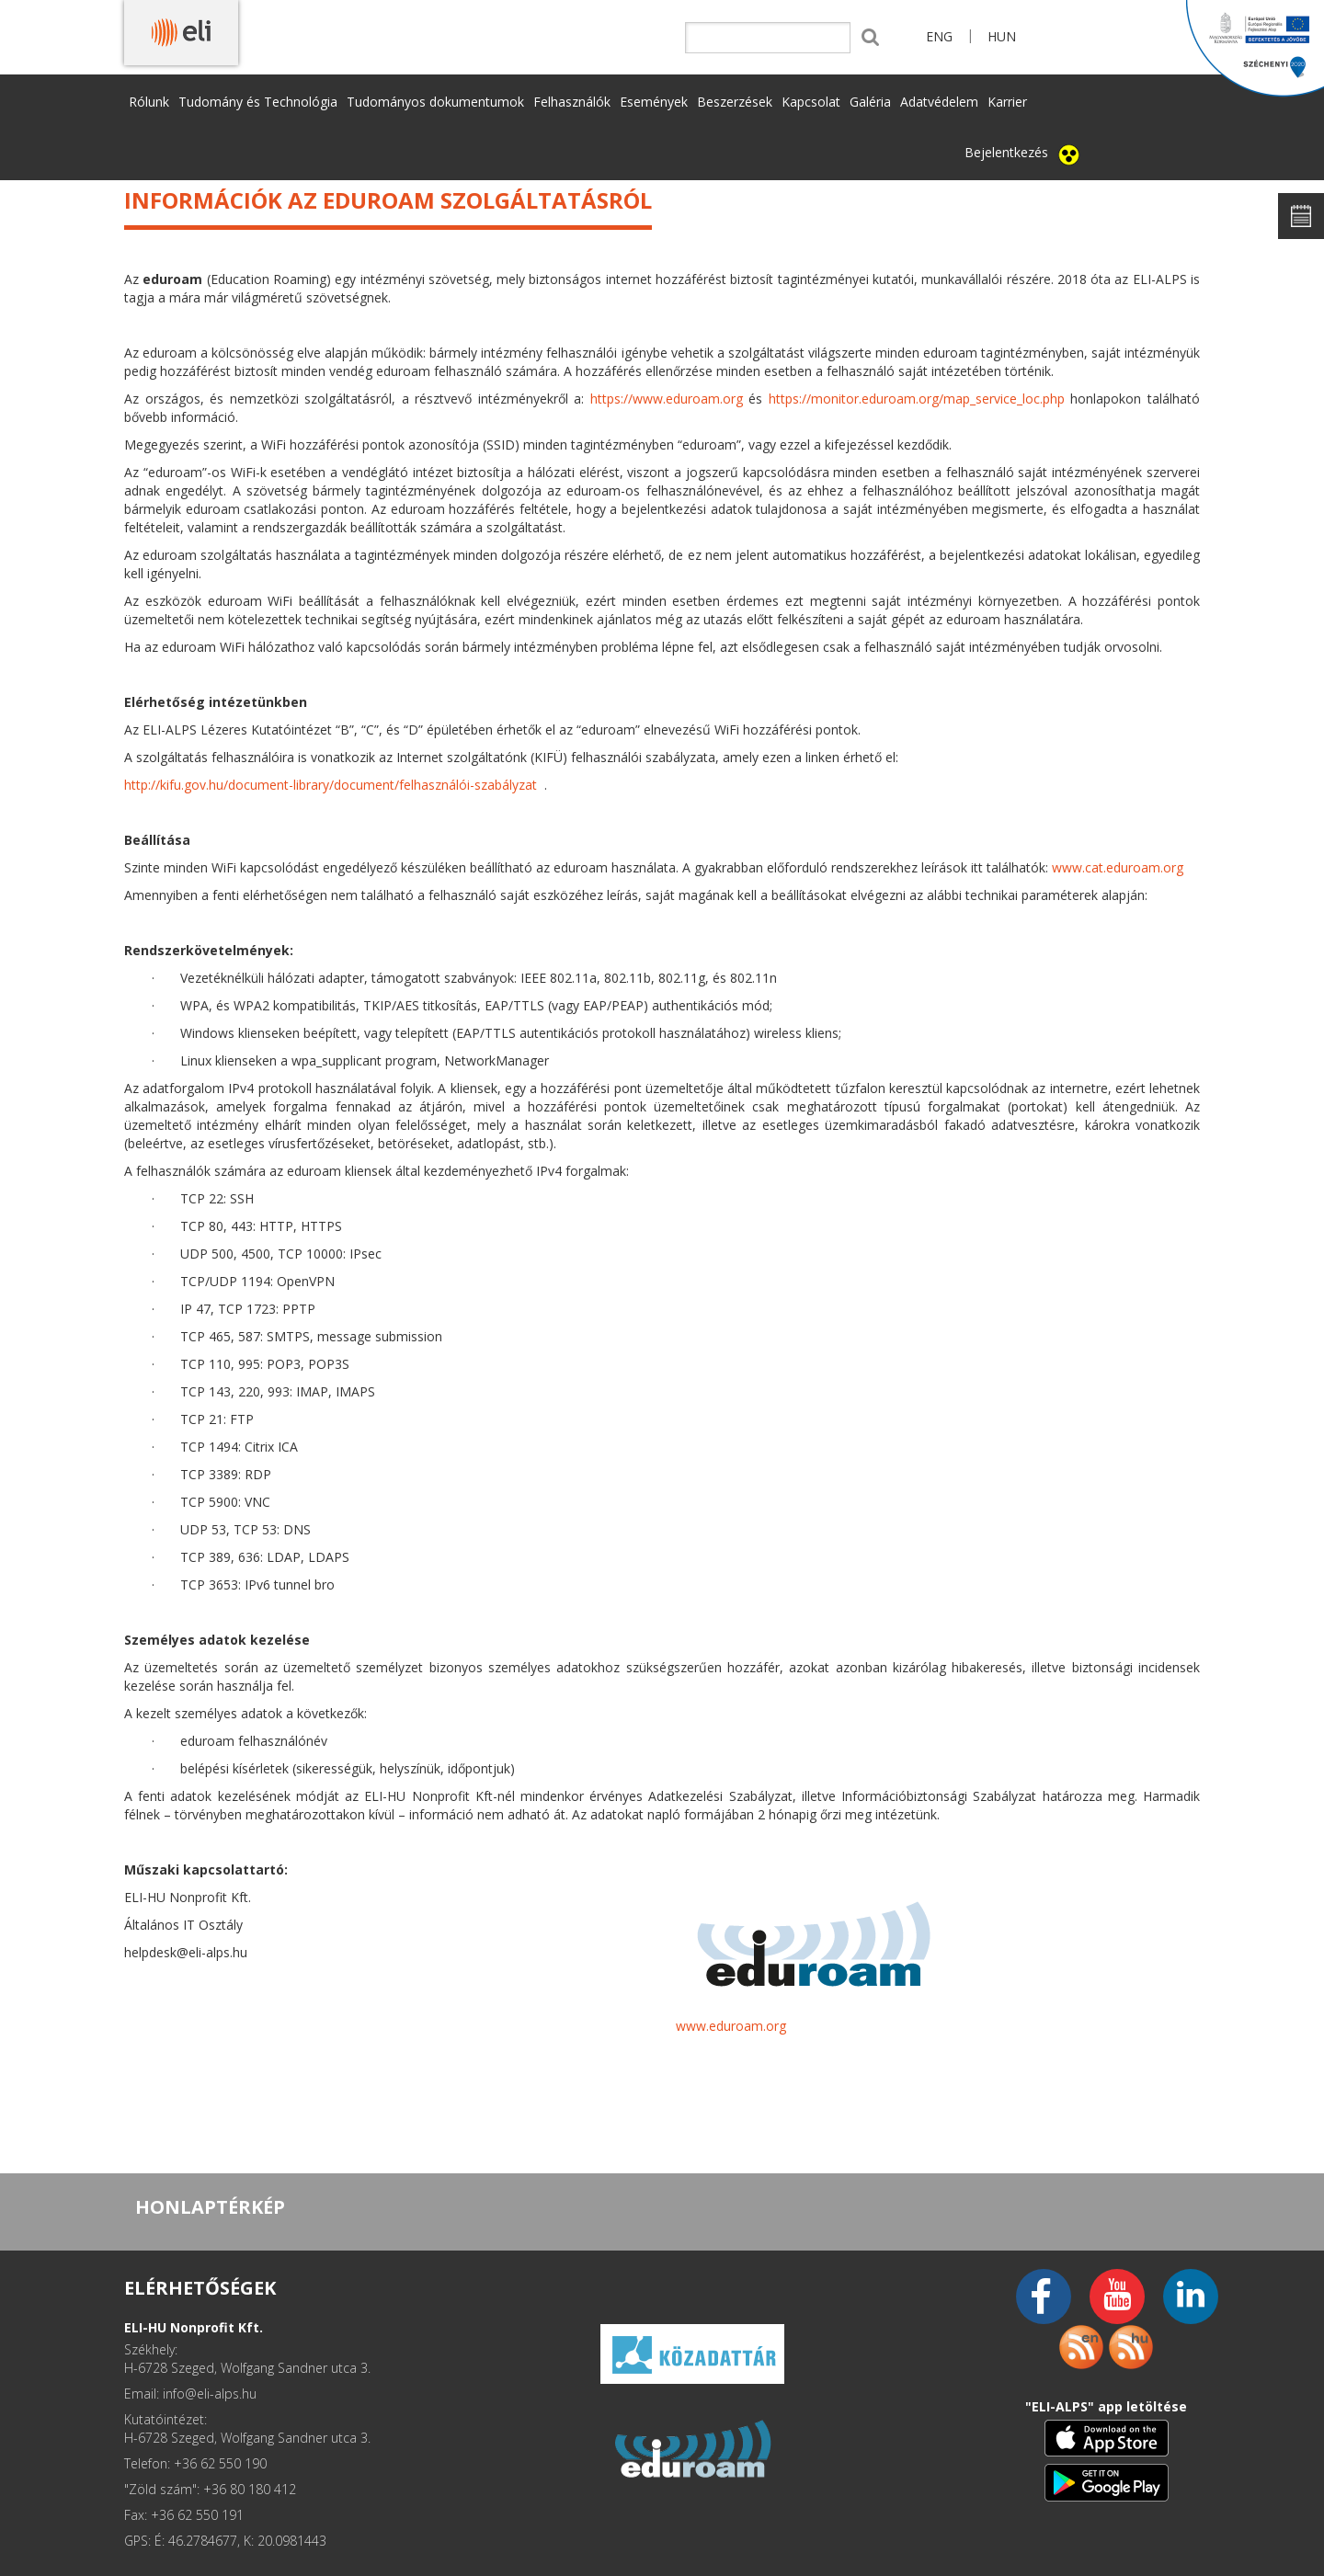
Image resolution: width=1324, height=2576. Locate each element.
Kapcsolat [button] (811, 101)
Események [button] (654, 101)
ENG (939, 36)
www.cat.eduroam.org (1117, 867)
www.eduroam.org (731, 2026)
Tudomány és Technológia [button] (257, 101)
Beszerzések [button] (734, 101)
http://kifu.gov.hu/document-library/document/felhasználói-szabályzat (330, 784)
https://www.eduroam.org (666, 398)
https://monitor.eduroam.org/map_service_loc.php (917, 398)
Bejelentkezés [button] (1006, 152)
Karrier (1007, 101)
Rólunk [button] (149, 101)
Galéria (870, 101)
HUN (1001, 36)
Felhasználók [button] (572, 101)
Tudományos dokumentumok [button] (435, 101)
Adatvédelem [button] (939, 101)
